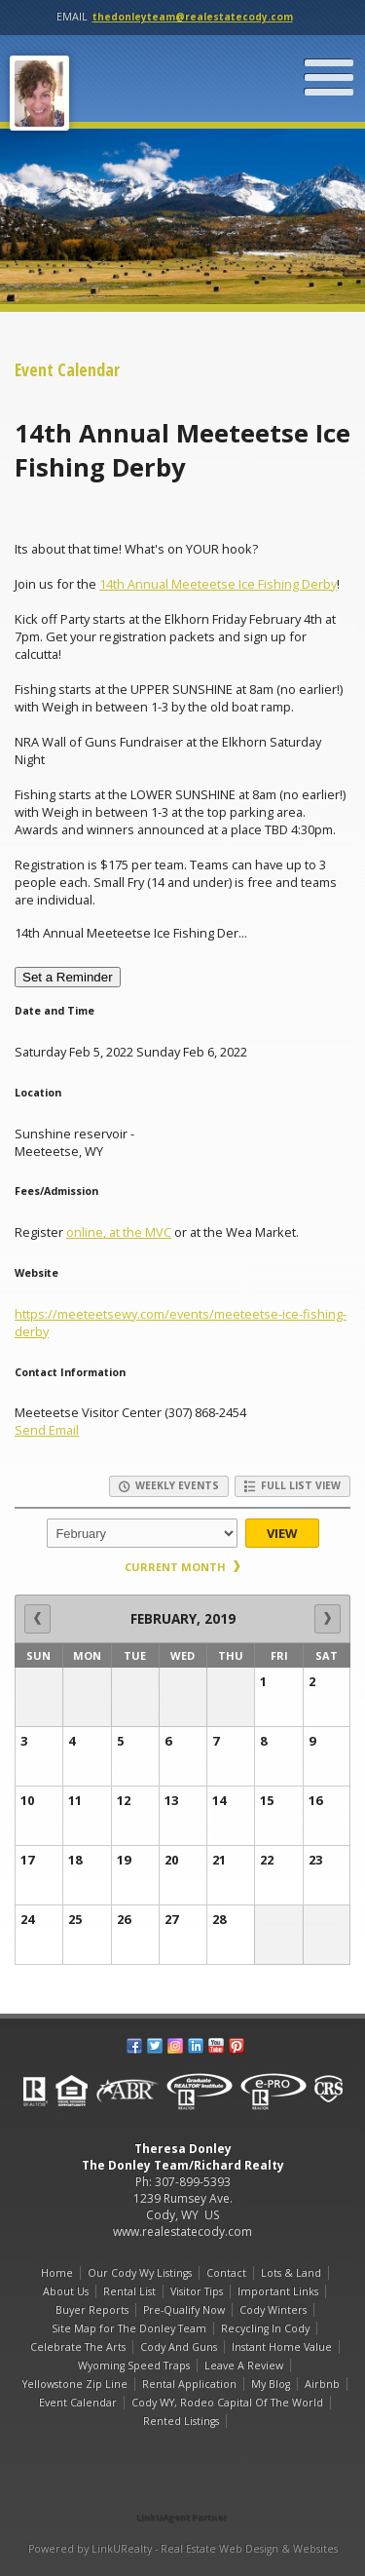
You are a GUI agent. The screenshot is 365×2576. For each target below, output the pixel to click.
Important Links (277, 2291)
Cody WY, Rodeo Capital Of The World (227, 2402)
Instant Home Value (282, 2347)
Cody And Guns (178, 2347)
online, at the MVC (118, 1232)
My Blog (270, 2384)
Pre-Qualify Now (184, 2310)
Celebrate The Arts (78, 2347)
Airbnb (322, 2384)
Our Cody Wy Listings (140, 2273)
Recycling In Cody (265, 2328)
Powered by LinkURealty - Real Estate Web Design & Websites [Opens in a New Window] (183, 2549)
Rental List (129, 2291)
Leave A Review (243, 2365)
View (282, 1533)
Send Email (47, 1430)
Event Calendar (78, 2402)
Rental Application (189, 2384)
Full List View (292, 1485)
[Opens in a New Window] (183, 2489)
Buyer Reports (91, 2310)
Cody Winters (273, 2310)
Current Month (182, 1566)
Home (57, 2273)
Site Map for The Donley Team (129, 2328)
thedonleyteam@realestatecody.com (192, 16)
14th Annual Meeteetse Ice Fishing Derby (218, 584)
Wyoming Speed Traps (134, 2365)
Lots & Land (291, 2273)
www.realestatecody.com (182, 2231)
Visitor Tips (196, 2291)
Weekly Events (169, 1485)
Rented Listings (181, 2421)
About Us (66, 2291)
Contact (226, 2273)
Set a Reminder (67, 977)
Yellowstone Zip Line (75, 2384)
